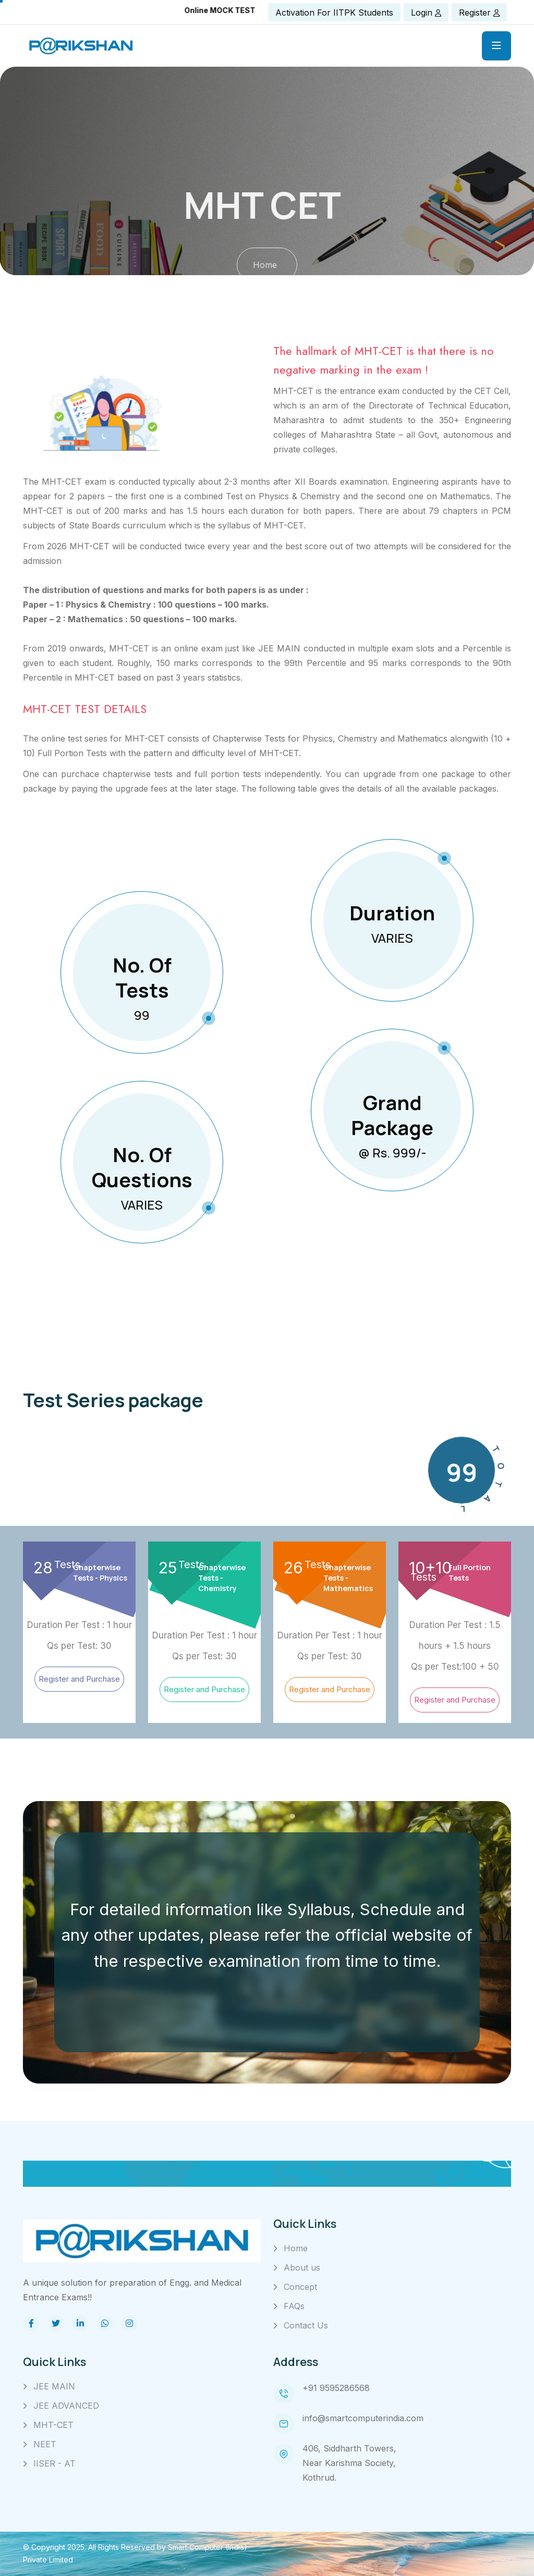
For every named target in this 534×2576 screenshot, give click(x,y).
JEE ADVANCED (66, 2405)
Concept (300, 2287)
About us (302, 2267)
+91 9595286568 (336, 2388)
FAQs (294, 2306)
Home (296, 2248)
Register (479, 12)
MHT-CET (53, 2425)
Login (426, 12)
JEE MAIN (54, 2386)
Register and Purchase (79, 1679)
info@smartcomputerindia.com (362, 2418)
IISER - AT (54, 2463)
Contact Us (306, 2325)
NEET (44, 2444)
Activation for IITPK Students (334, 12)
